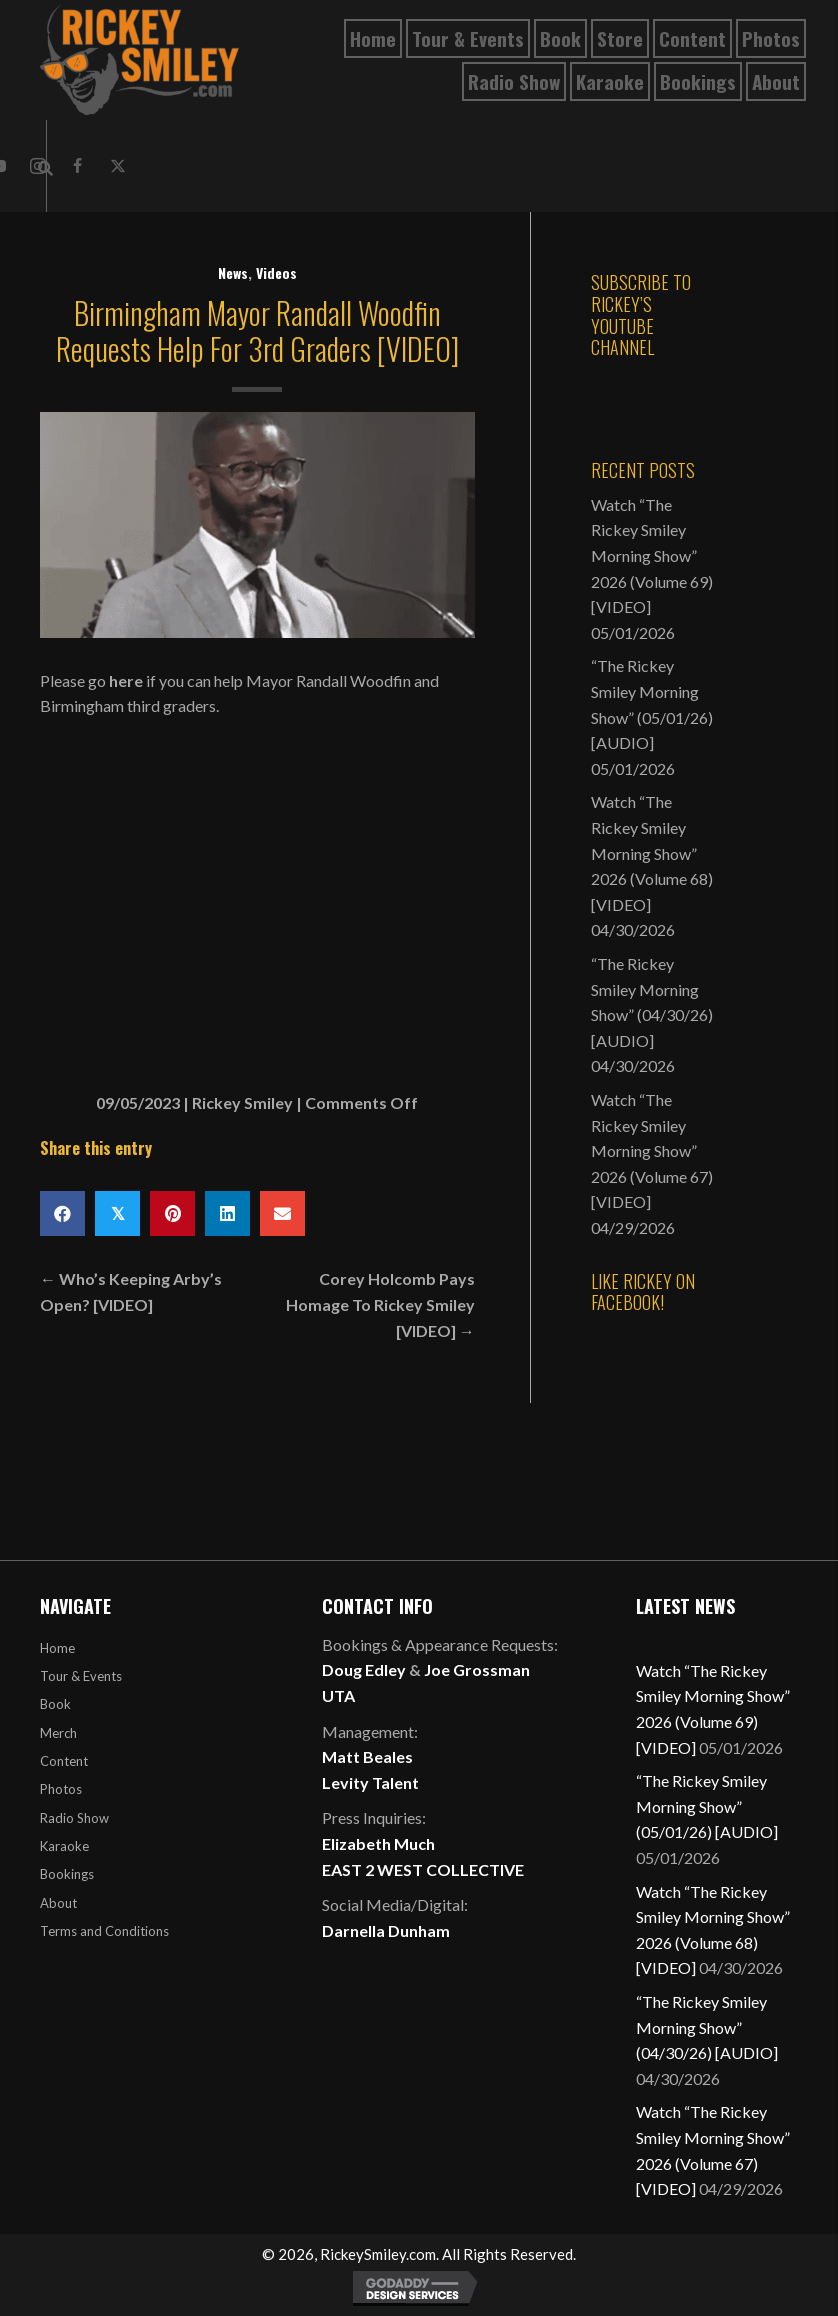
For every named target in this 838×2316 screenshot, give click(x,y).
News (233, 272)
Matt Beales (367, 1756)
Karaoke (64, 1846)
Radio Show (74, 1818)
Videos (276, 272)
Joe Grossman (477, 1669)
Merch (58, 1733)
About (58, 1903)
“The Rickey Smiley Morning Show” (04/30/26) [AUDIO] (707, 2027)
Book (55, 1704)
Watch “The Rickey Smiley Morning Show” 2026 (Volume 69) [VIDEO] (652, 555)
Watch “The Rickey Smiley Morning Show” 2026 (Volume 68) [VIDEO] (652, 852)
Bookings (67, 1874)
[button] (78, 166)
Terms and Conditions (104, 1931)
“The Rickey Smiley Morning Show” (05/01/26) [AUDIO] (707, 1806)
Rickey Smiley (242, 1102)
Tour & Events (81, 1676)
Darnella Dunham (386, 1930)
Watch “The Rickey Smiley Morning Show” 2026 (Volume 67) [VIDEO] (652, 1150)
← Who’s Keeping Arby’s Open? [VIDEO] (131, 1291)
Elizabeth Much (378, 1843)
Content (64, 1761)
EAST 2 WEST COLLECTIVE (423, 1869)
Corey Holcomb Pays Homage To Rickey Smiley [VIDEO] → (380, 1304)
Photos (61, 1789)
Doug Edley (364, 1669)
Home (57, 1648)
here (126, 680)
